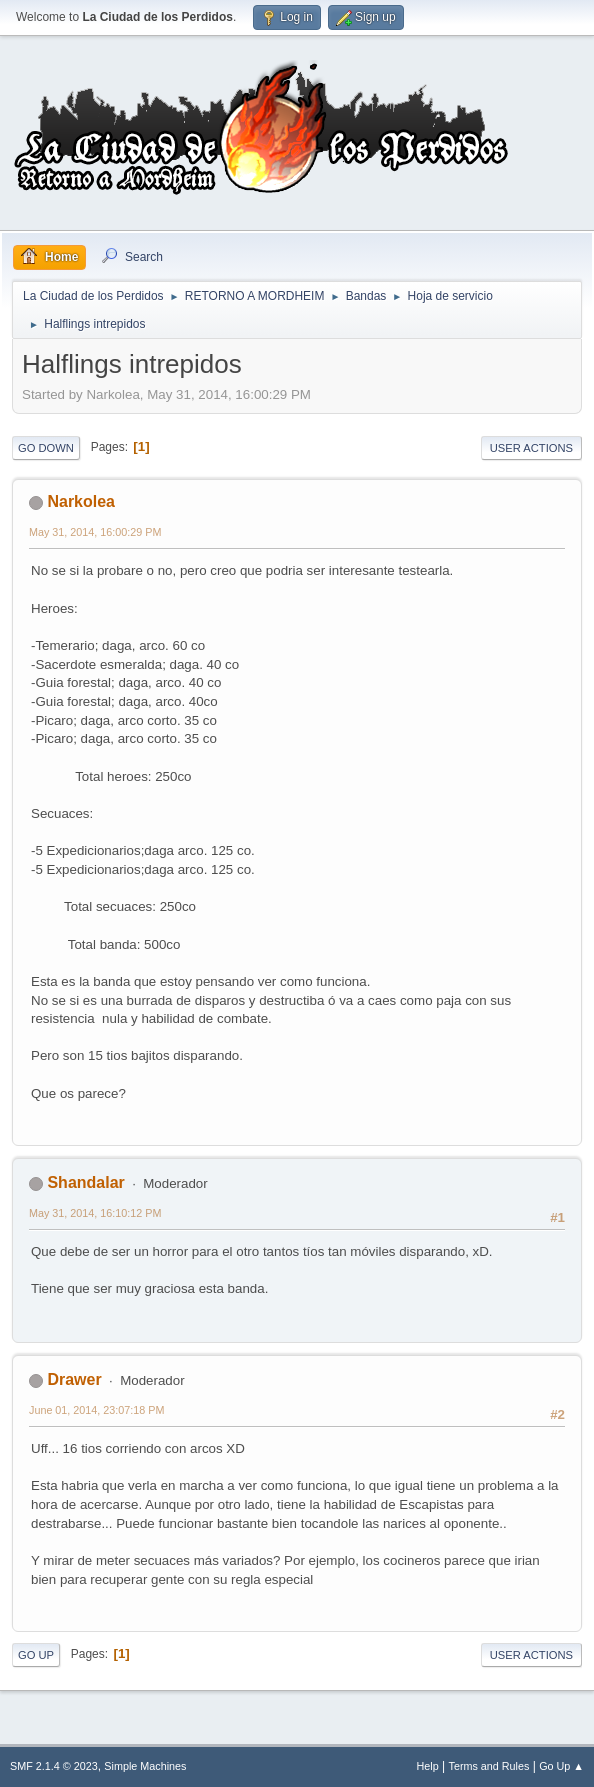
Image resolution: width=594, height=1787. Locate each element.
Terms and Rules (489, 1766)
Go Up (36, 1655)
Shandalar (85, 1182)
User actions (531, 448)
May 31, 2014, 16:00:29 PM (95, 532)
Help (428, 1766)
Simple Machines (145, 1766)
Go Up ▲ (561, 1766)
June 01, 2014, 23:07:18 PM (96, 1410)
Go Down (46, 448)
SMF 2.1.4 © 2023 (54, 1766)
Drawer (74, 1379)
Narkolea (81, 501)
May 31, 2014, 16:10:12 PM (95, 1213)
